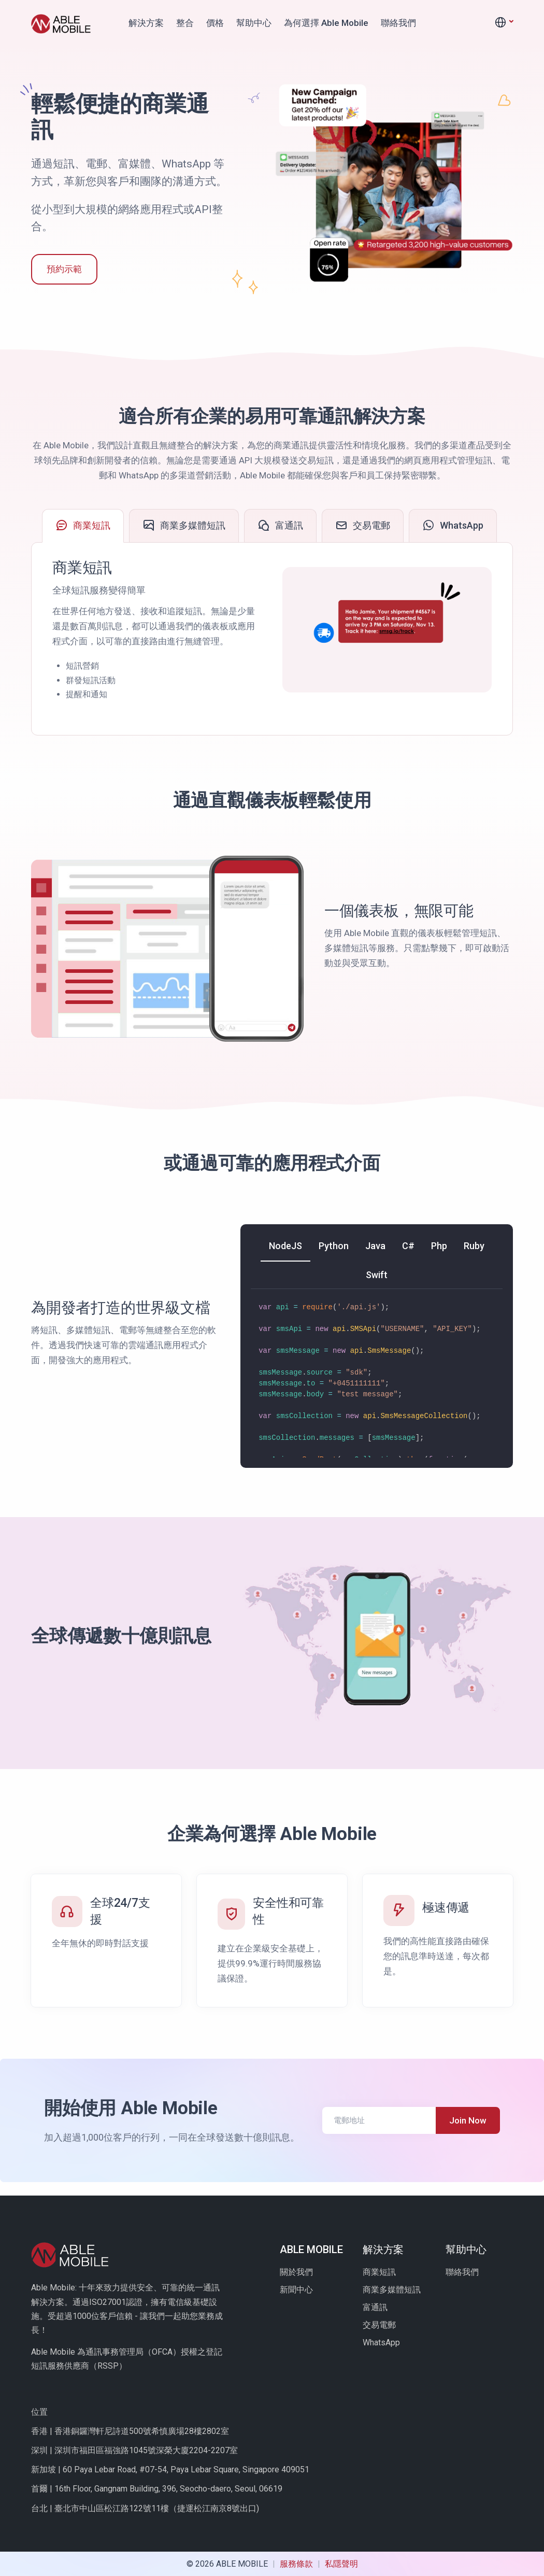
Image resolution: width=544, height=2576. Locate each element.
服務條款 (297, 2564)
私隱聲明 (341, 2564)
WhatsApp (381, 2342)
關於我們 (296, 2272)
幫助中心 (253, 23)
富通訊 (375, 2307)
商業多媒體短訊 (392, 2290)
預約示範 (64, 269)
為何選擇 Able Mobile (326, 23)
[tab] (83, 526)
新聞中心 (296, 2290)
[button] (503, 23)
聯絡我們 (398, 23)
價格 (215, 23)
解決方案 (146, 23)
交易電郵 (379, 2325)
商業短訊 (379, 2272)
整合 (185, 23)
